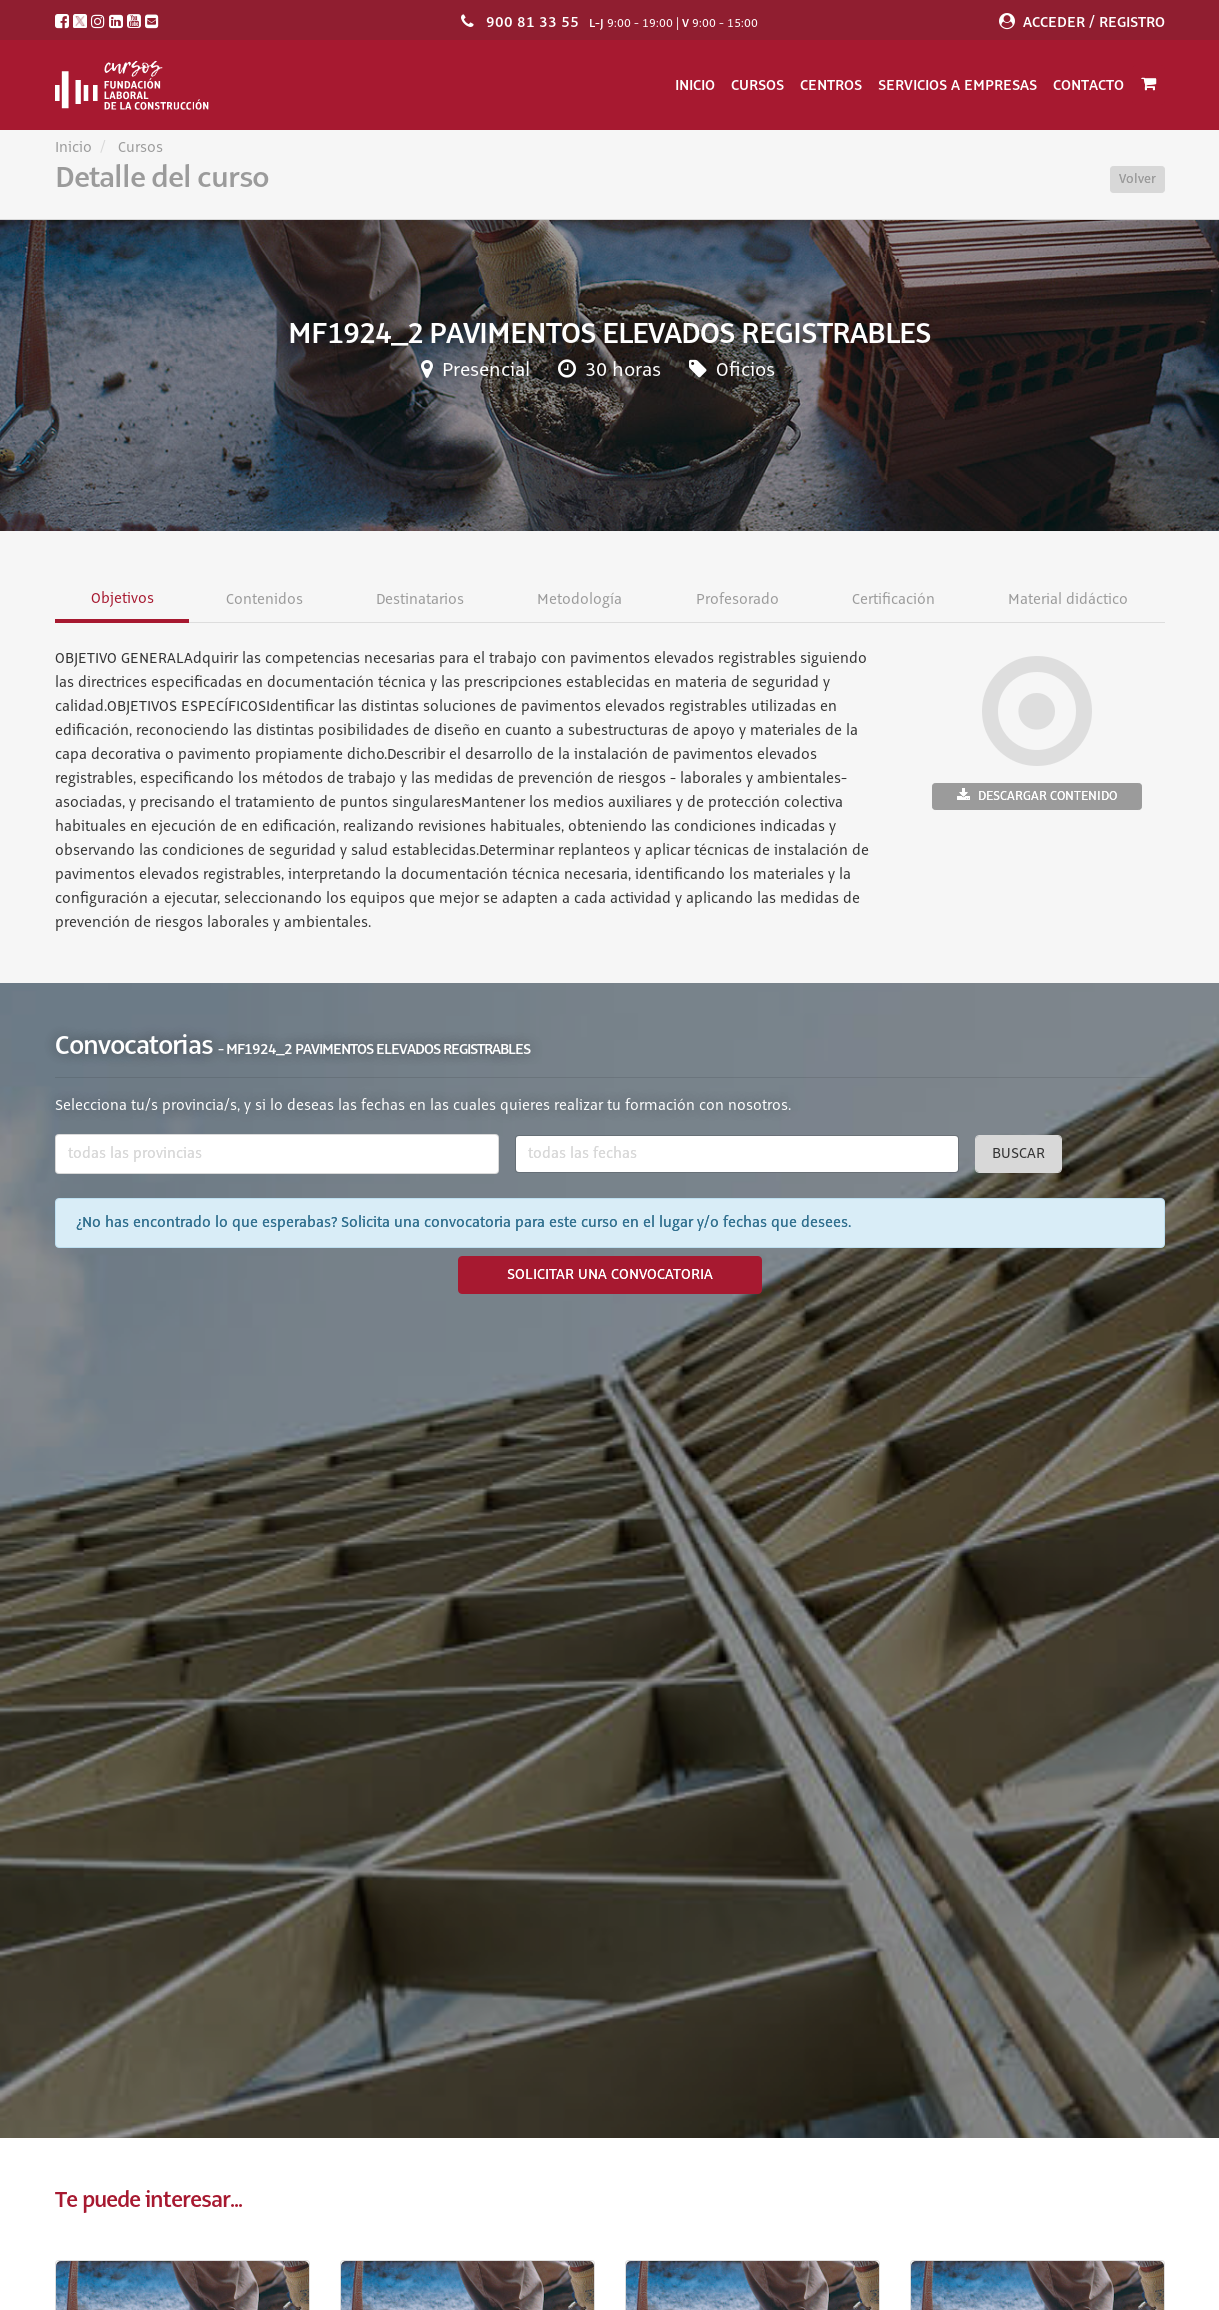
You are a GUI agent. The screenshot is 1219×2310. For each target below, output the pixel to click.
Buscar (1018, 1154)
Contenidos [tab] (263, 600)
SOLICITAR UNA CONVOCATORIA (610, 1275)
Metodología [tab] (579, 600)
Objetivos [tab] (121, 599)
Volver (1137, 179)
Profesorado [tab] (736, 600)
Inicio (695, 85)
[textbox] (277, 1154)
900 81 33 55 (532, 22)
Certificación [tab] (893, 600)
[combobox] (277, 1154)
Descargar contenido (1037, 795)
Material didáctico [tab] (1068, 600)
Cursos (757, 85)
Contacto (1088, 85)
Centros (831, 85)
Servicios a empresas (957, 85)
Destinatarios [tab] (420, 600)
